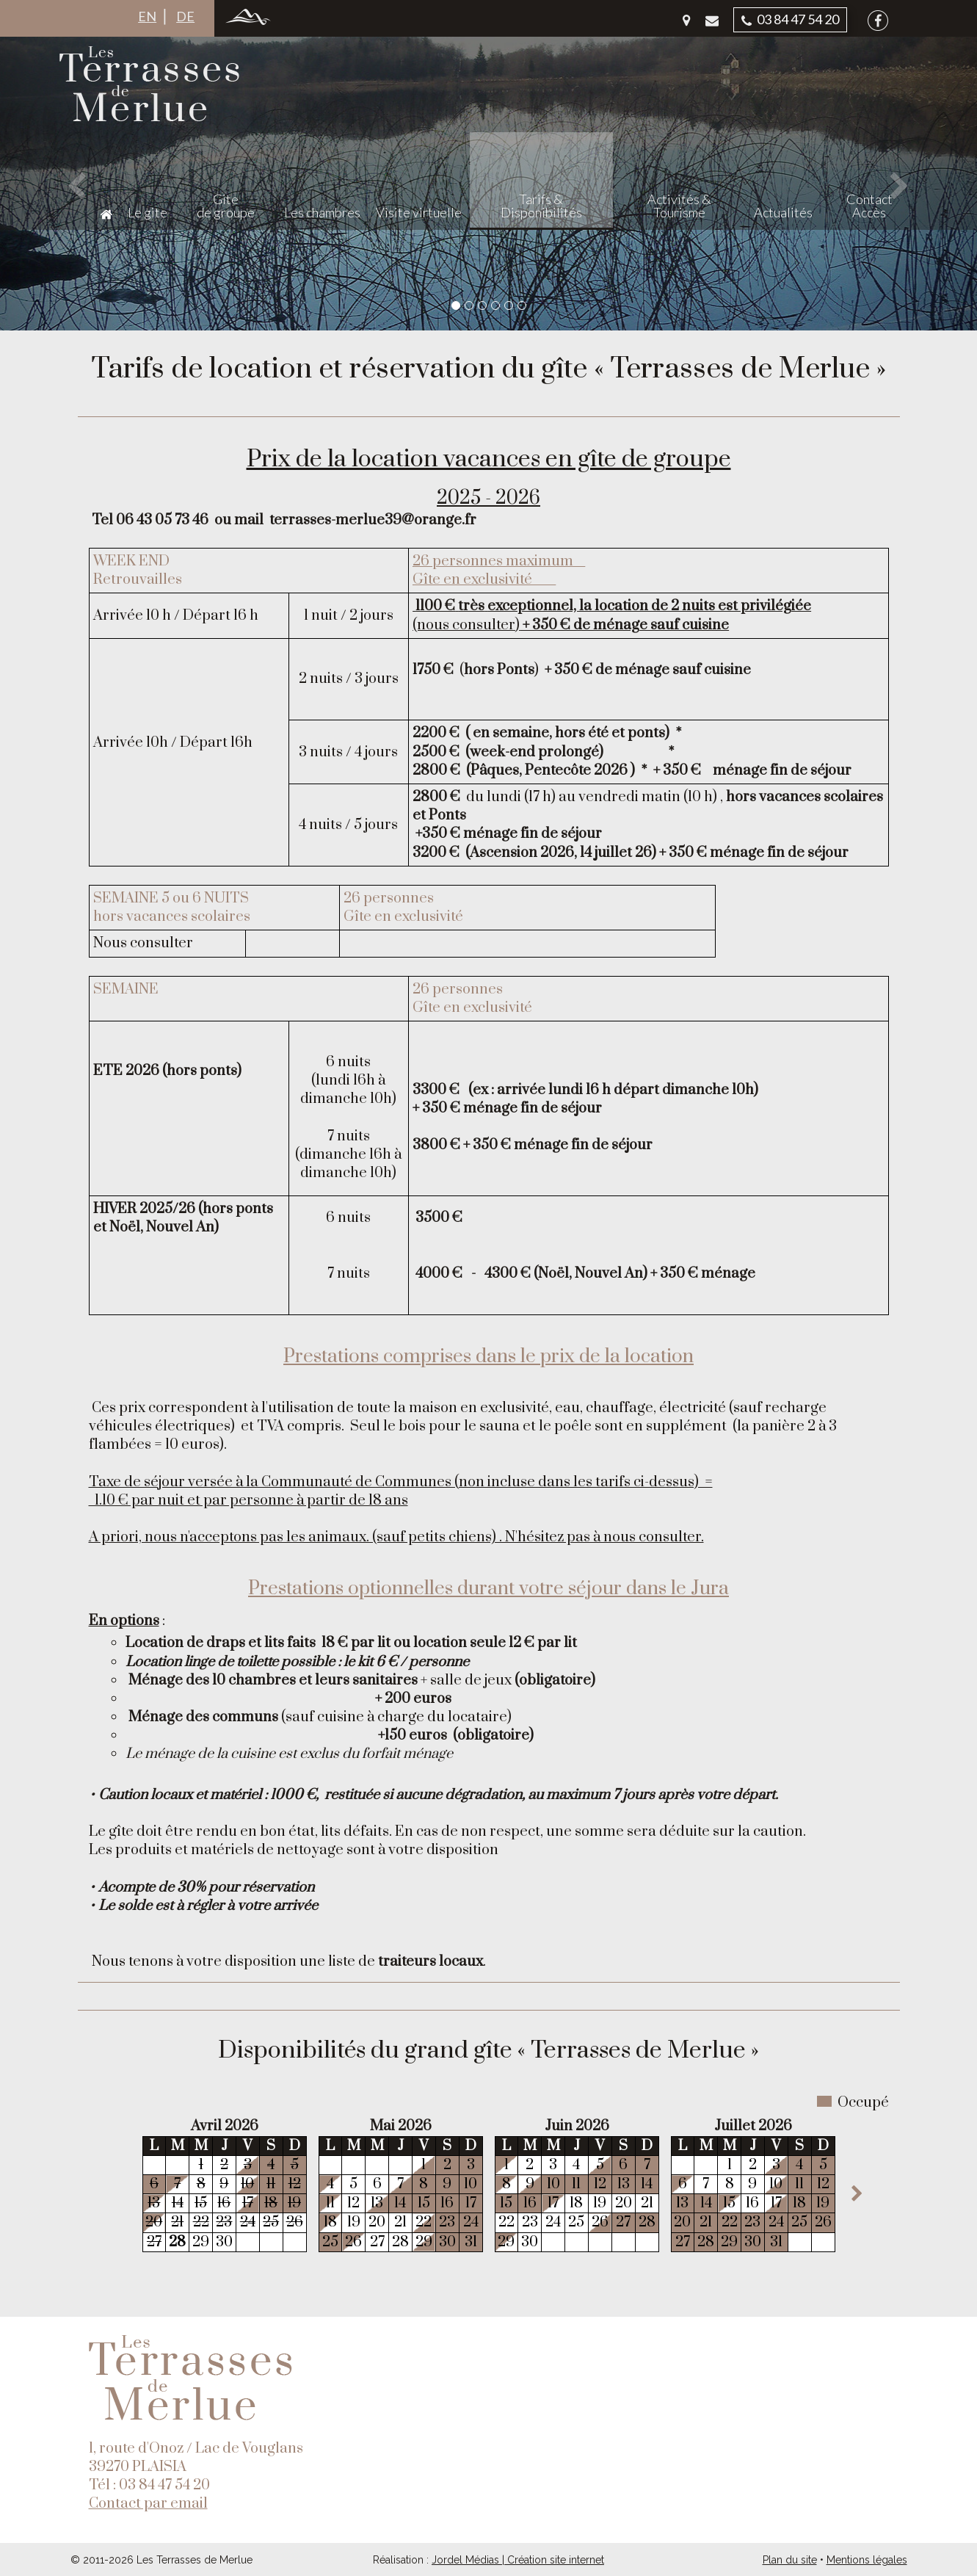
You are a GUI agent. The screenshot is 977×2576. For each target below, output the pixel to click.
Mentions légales (867, 2560)
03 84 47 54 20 (790, 19)
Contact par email (148, 2503)
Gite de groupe (376, 110)
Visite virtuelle (555, 117)
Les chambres (459, 117)
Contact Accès (887, 110)
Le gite (312, 117)
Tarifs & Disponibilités (654, 110)
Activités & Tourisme (742, 110)
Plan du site (790, 2560)
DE (185, 16)
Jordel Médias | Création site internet (518, 2560)
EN (147, 16)
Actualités (819, 117)
